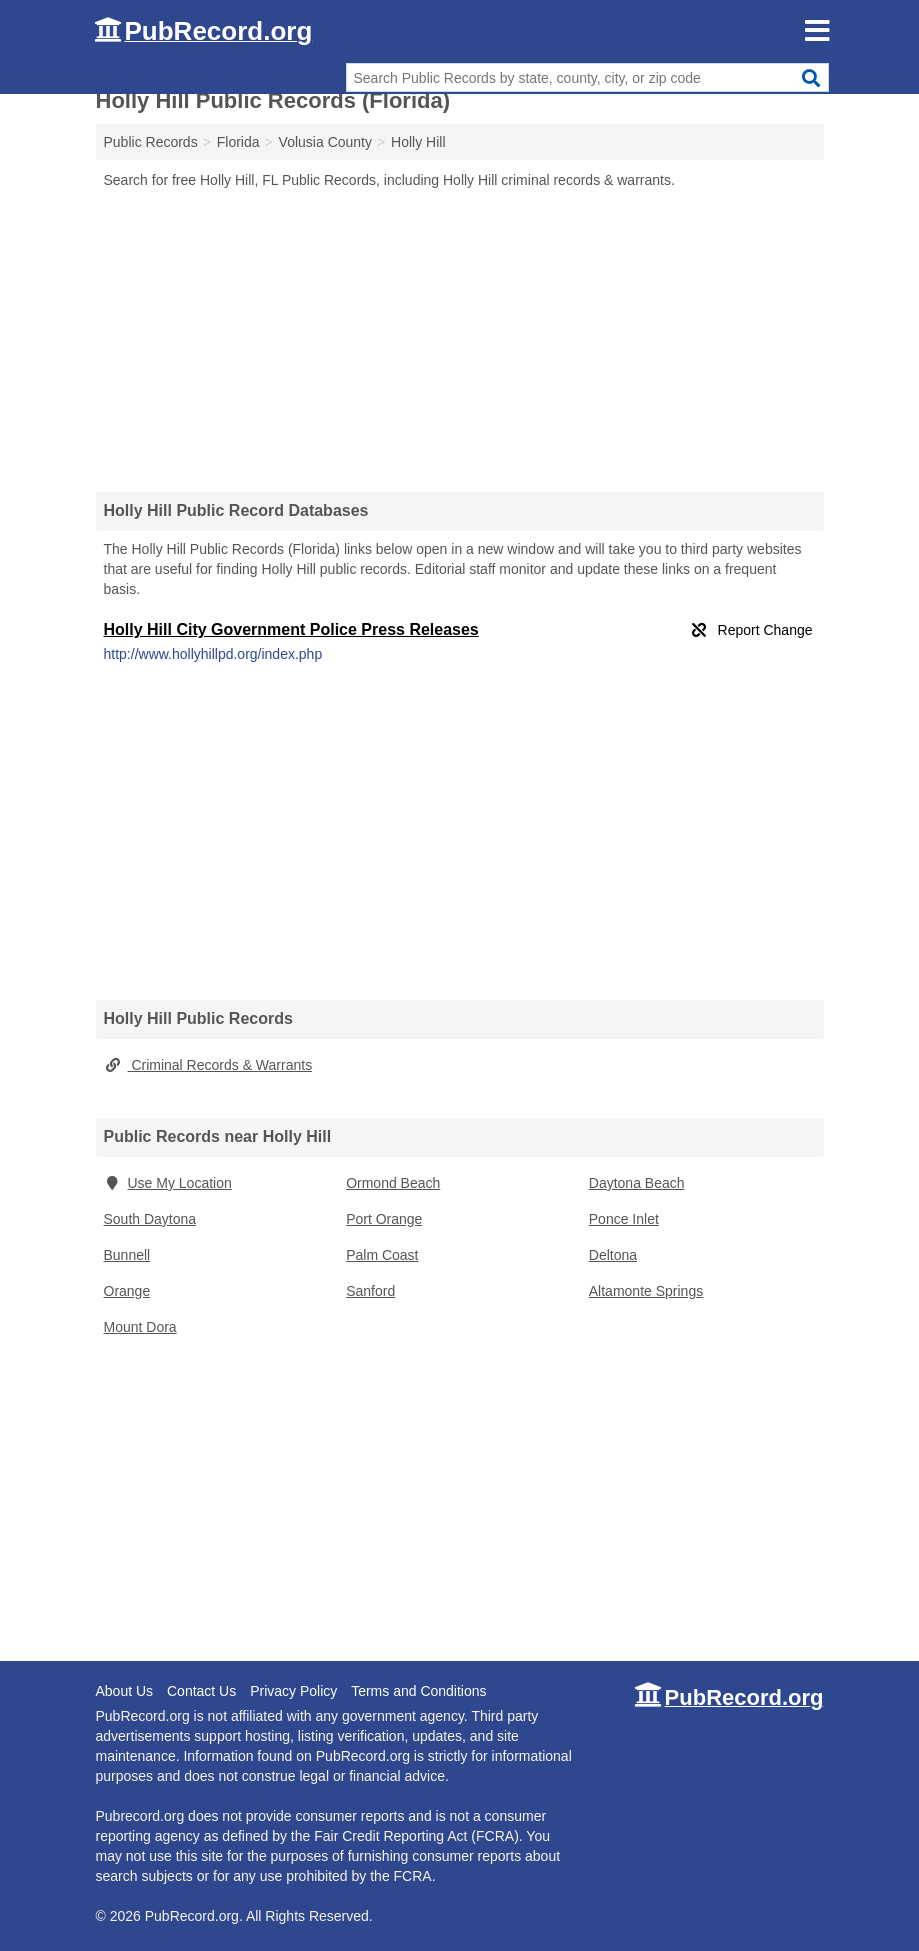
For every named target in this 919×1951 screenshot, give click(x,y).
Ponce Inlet (624, 1219)
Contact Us (201, 1691)
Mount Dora (140, 1327)
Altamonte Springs (646, 1291)
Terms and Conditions (418, 1691)
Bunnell (127, 1255)
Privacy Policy (293, 1691)
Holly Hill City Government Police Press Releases (291, 629)
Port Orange (384, 1219)
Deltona (613, 1255)
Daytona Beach (637, 1183)
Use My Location (168, 1183)
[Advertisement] (460, 340)
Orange (127, 1291)
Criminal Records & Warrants (208, 1065)
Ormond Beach (393, 1183)
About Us (125, 1691)
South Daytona (150, 1219)
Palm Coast (382, 1255)
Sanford (370, 1291)
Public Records (151, 142)
